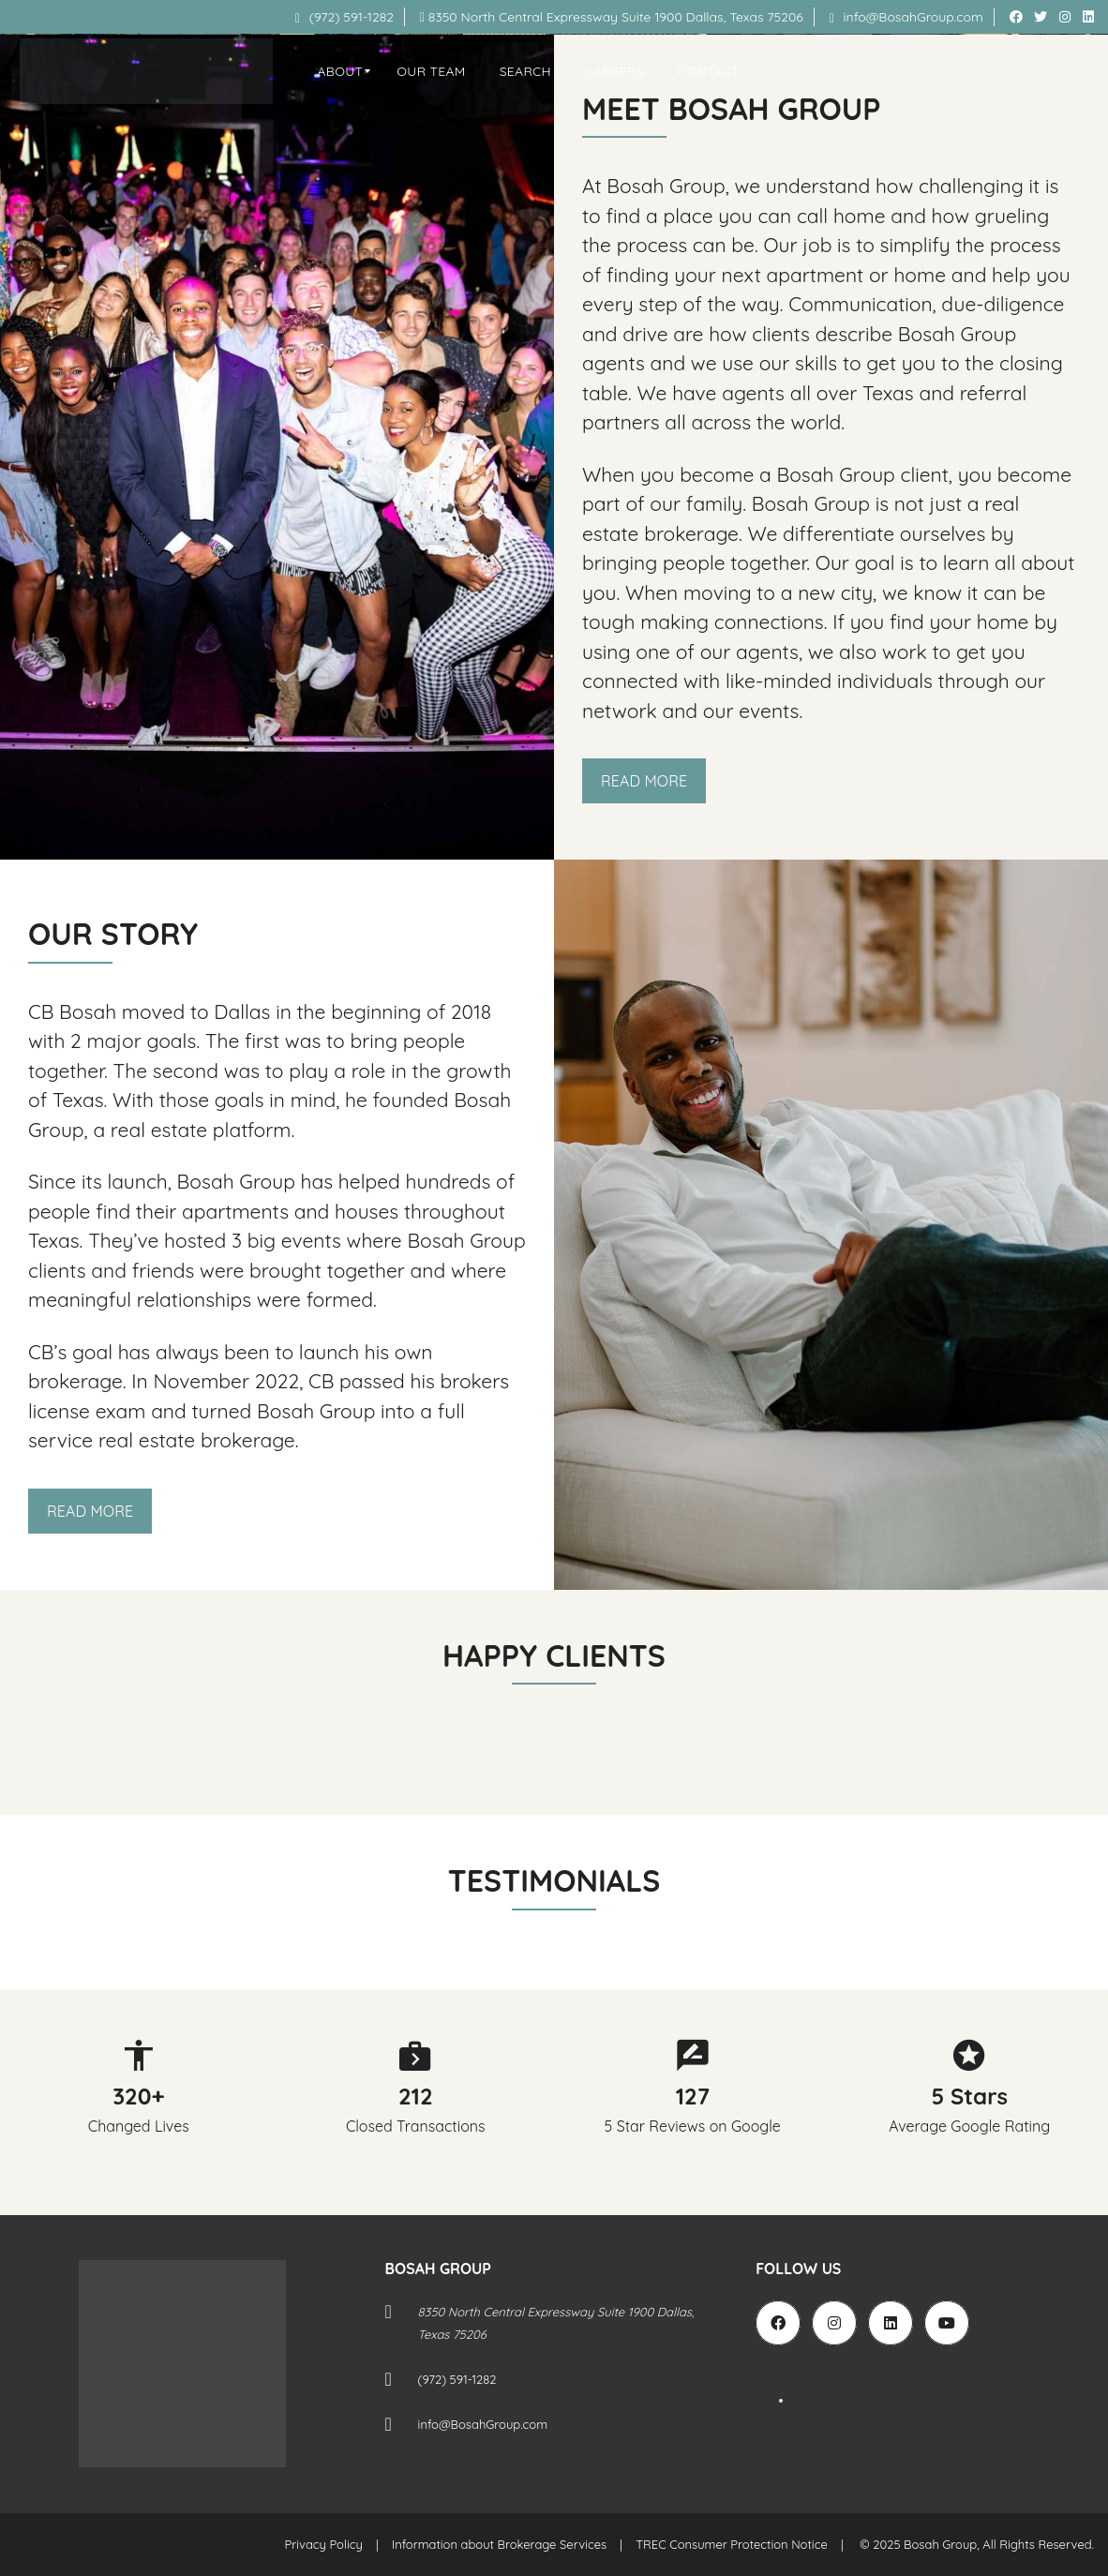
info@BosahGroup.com (906, 16)
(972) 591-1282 (344, 16)
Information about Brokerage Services (499, 2544)
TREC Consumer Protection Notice (732, 2544)
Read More (644, 780)
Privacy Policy (324, 2544)
